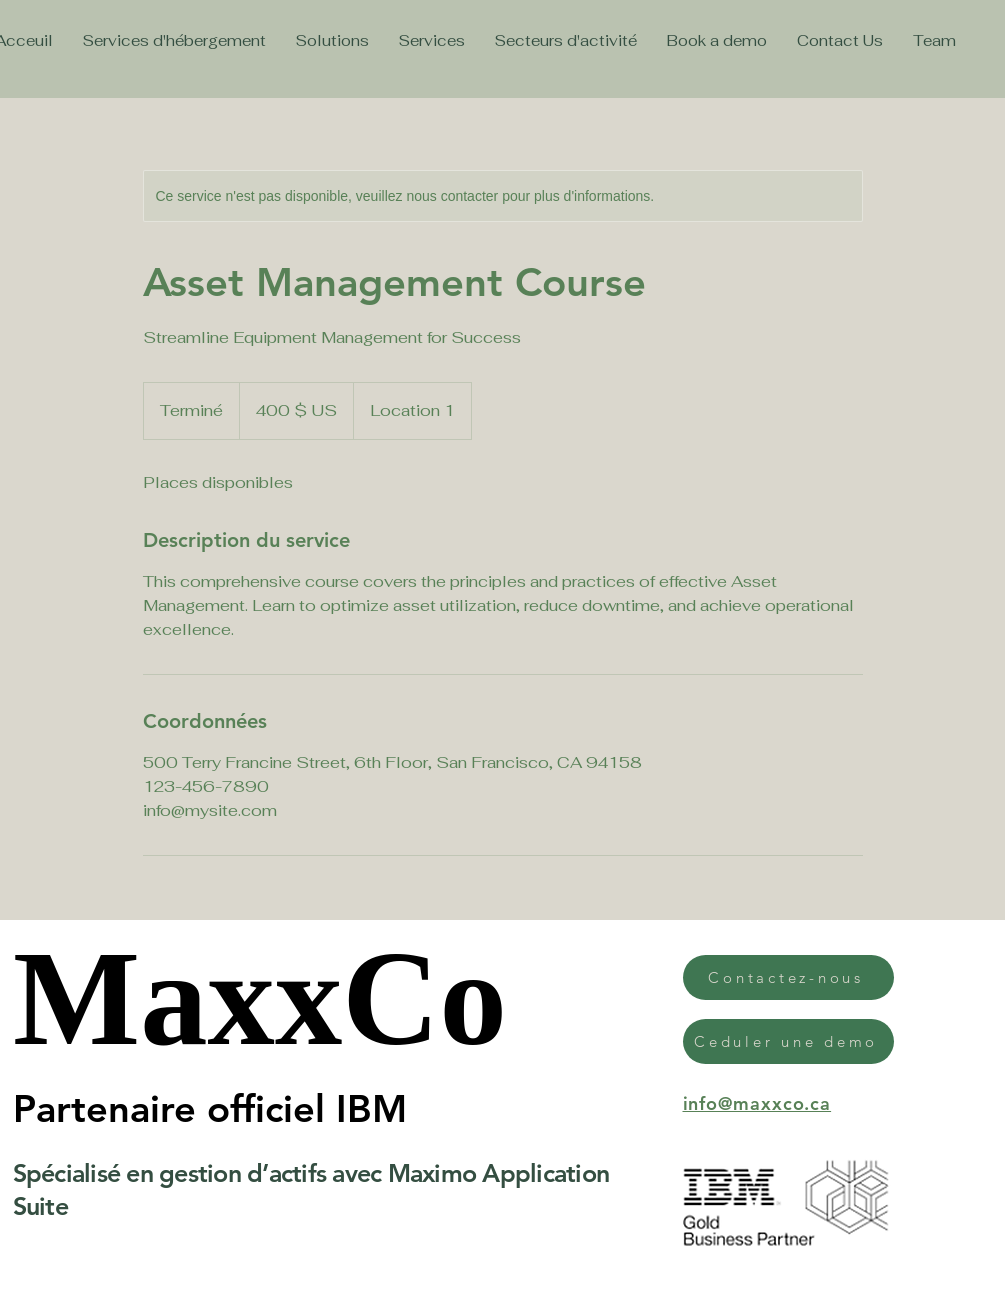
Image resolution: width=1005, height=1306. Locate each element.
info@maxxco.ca (757, 1103)
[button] (717, 40)
